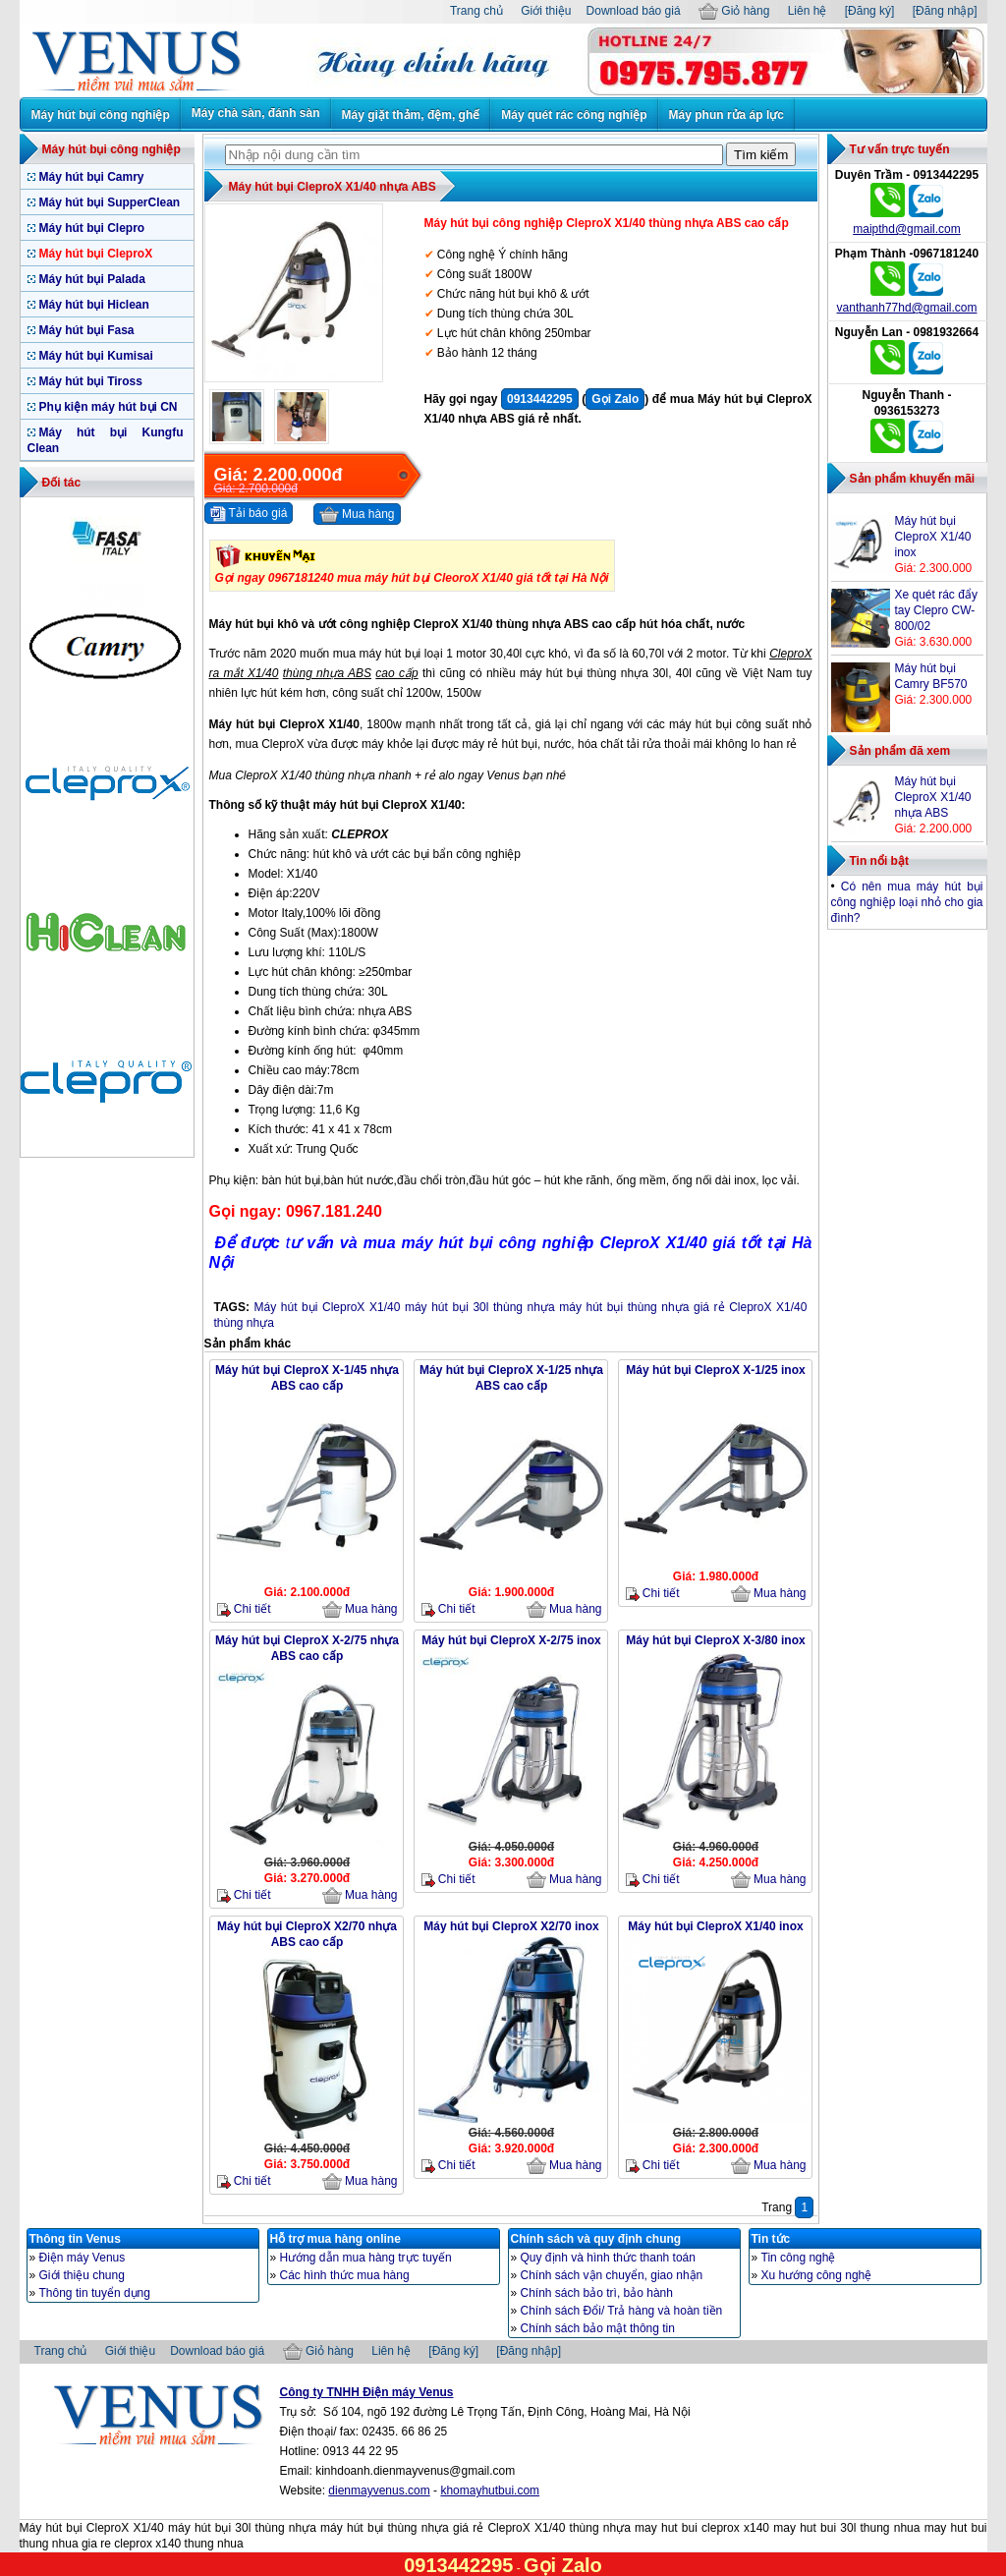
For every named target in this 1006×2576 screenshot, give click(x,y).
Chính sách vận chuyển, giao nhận (612, 2275)
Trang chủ (476, 11)
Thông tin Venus (75, 2239)
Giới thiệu (546, 11)
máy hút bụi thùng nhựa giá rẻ (641, 1307)
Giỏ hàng (734, 11)
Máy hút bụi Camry (91, 177)
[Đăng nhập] (945, 11)
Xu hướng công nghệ (816, 2275)
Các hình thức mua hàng (345, 2275)
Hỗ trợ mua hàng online (335, 2239)
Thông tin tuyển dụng (94, 2293)
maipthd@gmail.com (907, 229)
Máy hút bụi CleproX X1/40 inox (715, 1926)
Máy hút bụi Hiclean (94, 305)
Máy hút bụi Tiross (90, 381)
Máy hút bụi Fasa (87, 330)
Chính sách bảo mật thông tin (598, 2328)
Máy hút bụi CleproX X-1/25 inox (715, 1370)
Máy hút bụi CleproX (96, 253)
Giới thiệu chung (82, 2275)
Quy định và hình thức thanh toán (608, 2257)
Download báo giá (634, 11)
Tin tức (771, 2239)
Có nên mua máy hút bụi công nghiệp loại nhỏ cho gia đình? (907, 902)
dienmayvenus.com (378, 2490)
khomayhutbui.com (489, 2490)
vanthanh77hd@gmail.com (907, 308)
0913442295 (540, 399)
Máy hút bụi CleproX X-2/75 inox (510, 1640)
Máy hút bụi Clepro (92, 228)
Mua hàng (357, 515)
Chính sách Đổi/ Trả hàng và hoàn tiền (622, 2311)
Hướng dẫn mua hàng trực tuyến (366, 2257)
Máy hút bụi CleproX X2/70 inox (510, 1926)
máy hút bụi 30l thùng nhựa (480, 1307)
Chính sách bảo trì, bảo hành (597, 2293)
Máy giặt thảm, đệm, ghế (411, 115)
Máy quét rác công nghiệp (573, 115)
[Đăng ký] (870, 11)
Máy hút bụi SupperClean (110, 202)
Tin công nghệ (798, 2257)
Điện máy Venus (82, 2257)
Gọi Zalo (615, 399)
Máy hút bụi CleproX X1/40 (327, 1307)
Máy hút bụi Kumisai (96, 356)
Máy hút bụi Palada (92, 279)
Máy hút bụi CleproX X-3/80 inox (715, 1640)
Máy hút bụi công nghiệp (100, 115)
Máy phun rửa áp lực (726, 115)
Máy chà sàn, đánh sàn (256, 113)
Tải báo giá (249, 514)
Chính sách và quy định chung (596, 2239)
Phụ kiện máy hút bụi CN (108, 407)
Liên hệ (807, 11)
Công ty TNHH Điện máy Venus (367, 2392)
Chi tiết (244, 1609)
